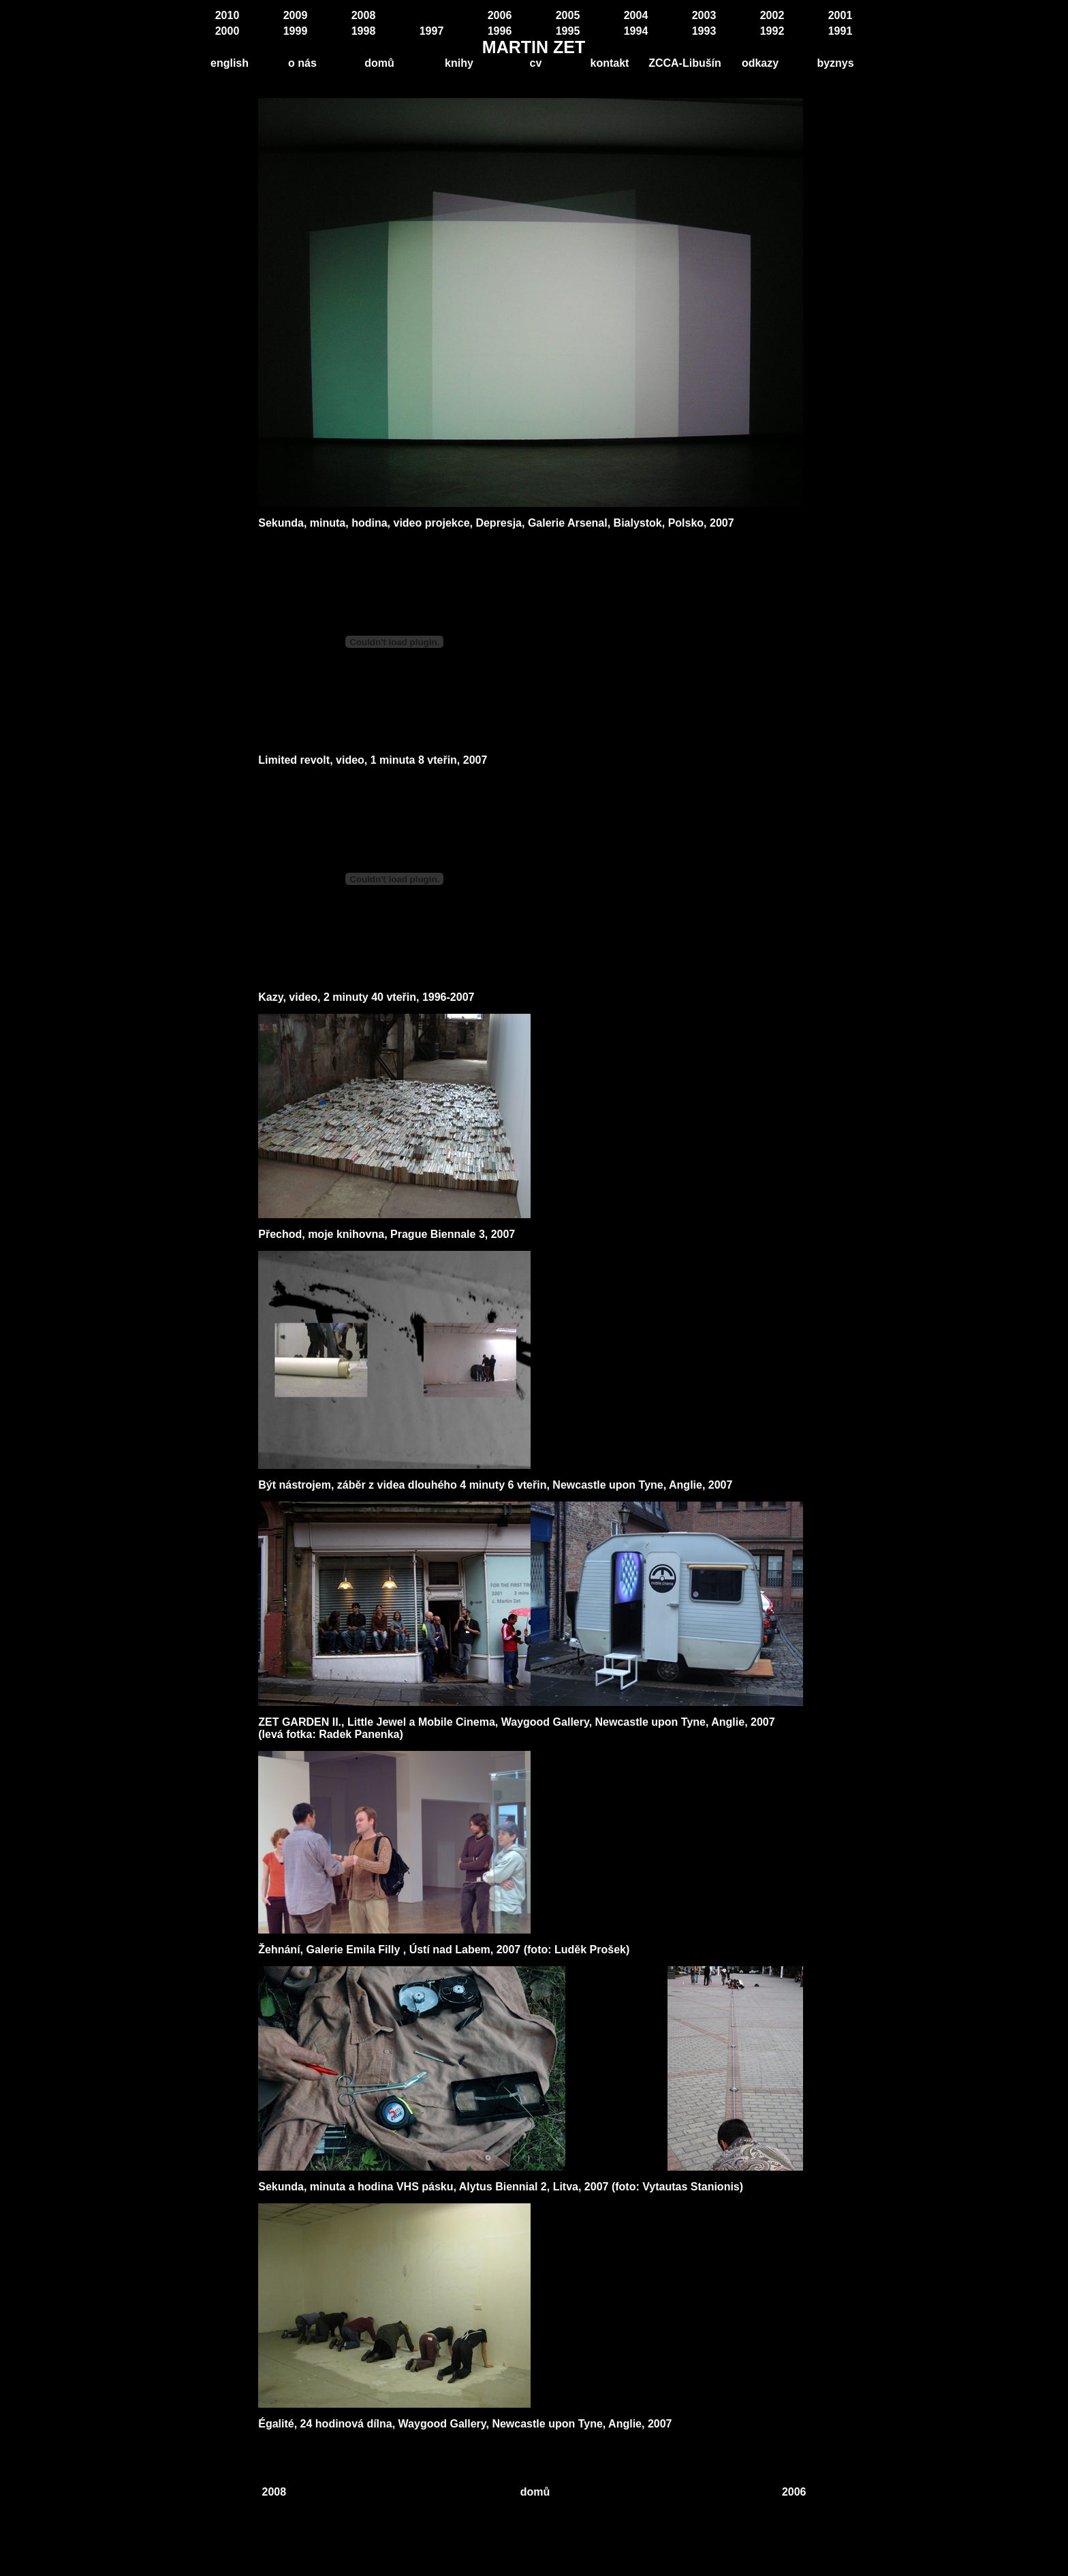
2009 (295, 15)
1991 (840, 31)
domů (379, 63)
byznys (835, 63)
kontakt (610, 63)
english (229, 63)
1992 (772, 31)
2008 (363, 15)
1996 (500, 31)
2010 (227, 15)
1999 (295, 31)
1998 (363, 31)
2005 (568, 15)
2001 (840, 15)
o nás (302, 63)
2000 (227, 31)
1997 (432, 31)
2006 (500, 15)
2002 (772, 15)
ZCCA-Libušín (684, 63)
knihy (459, 63)
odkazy (760, 63)
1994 (636, 31)
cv (536, 63)
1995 (568, 31)
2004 (636, 15)
